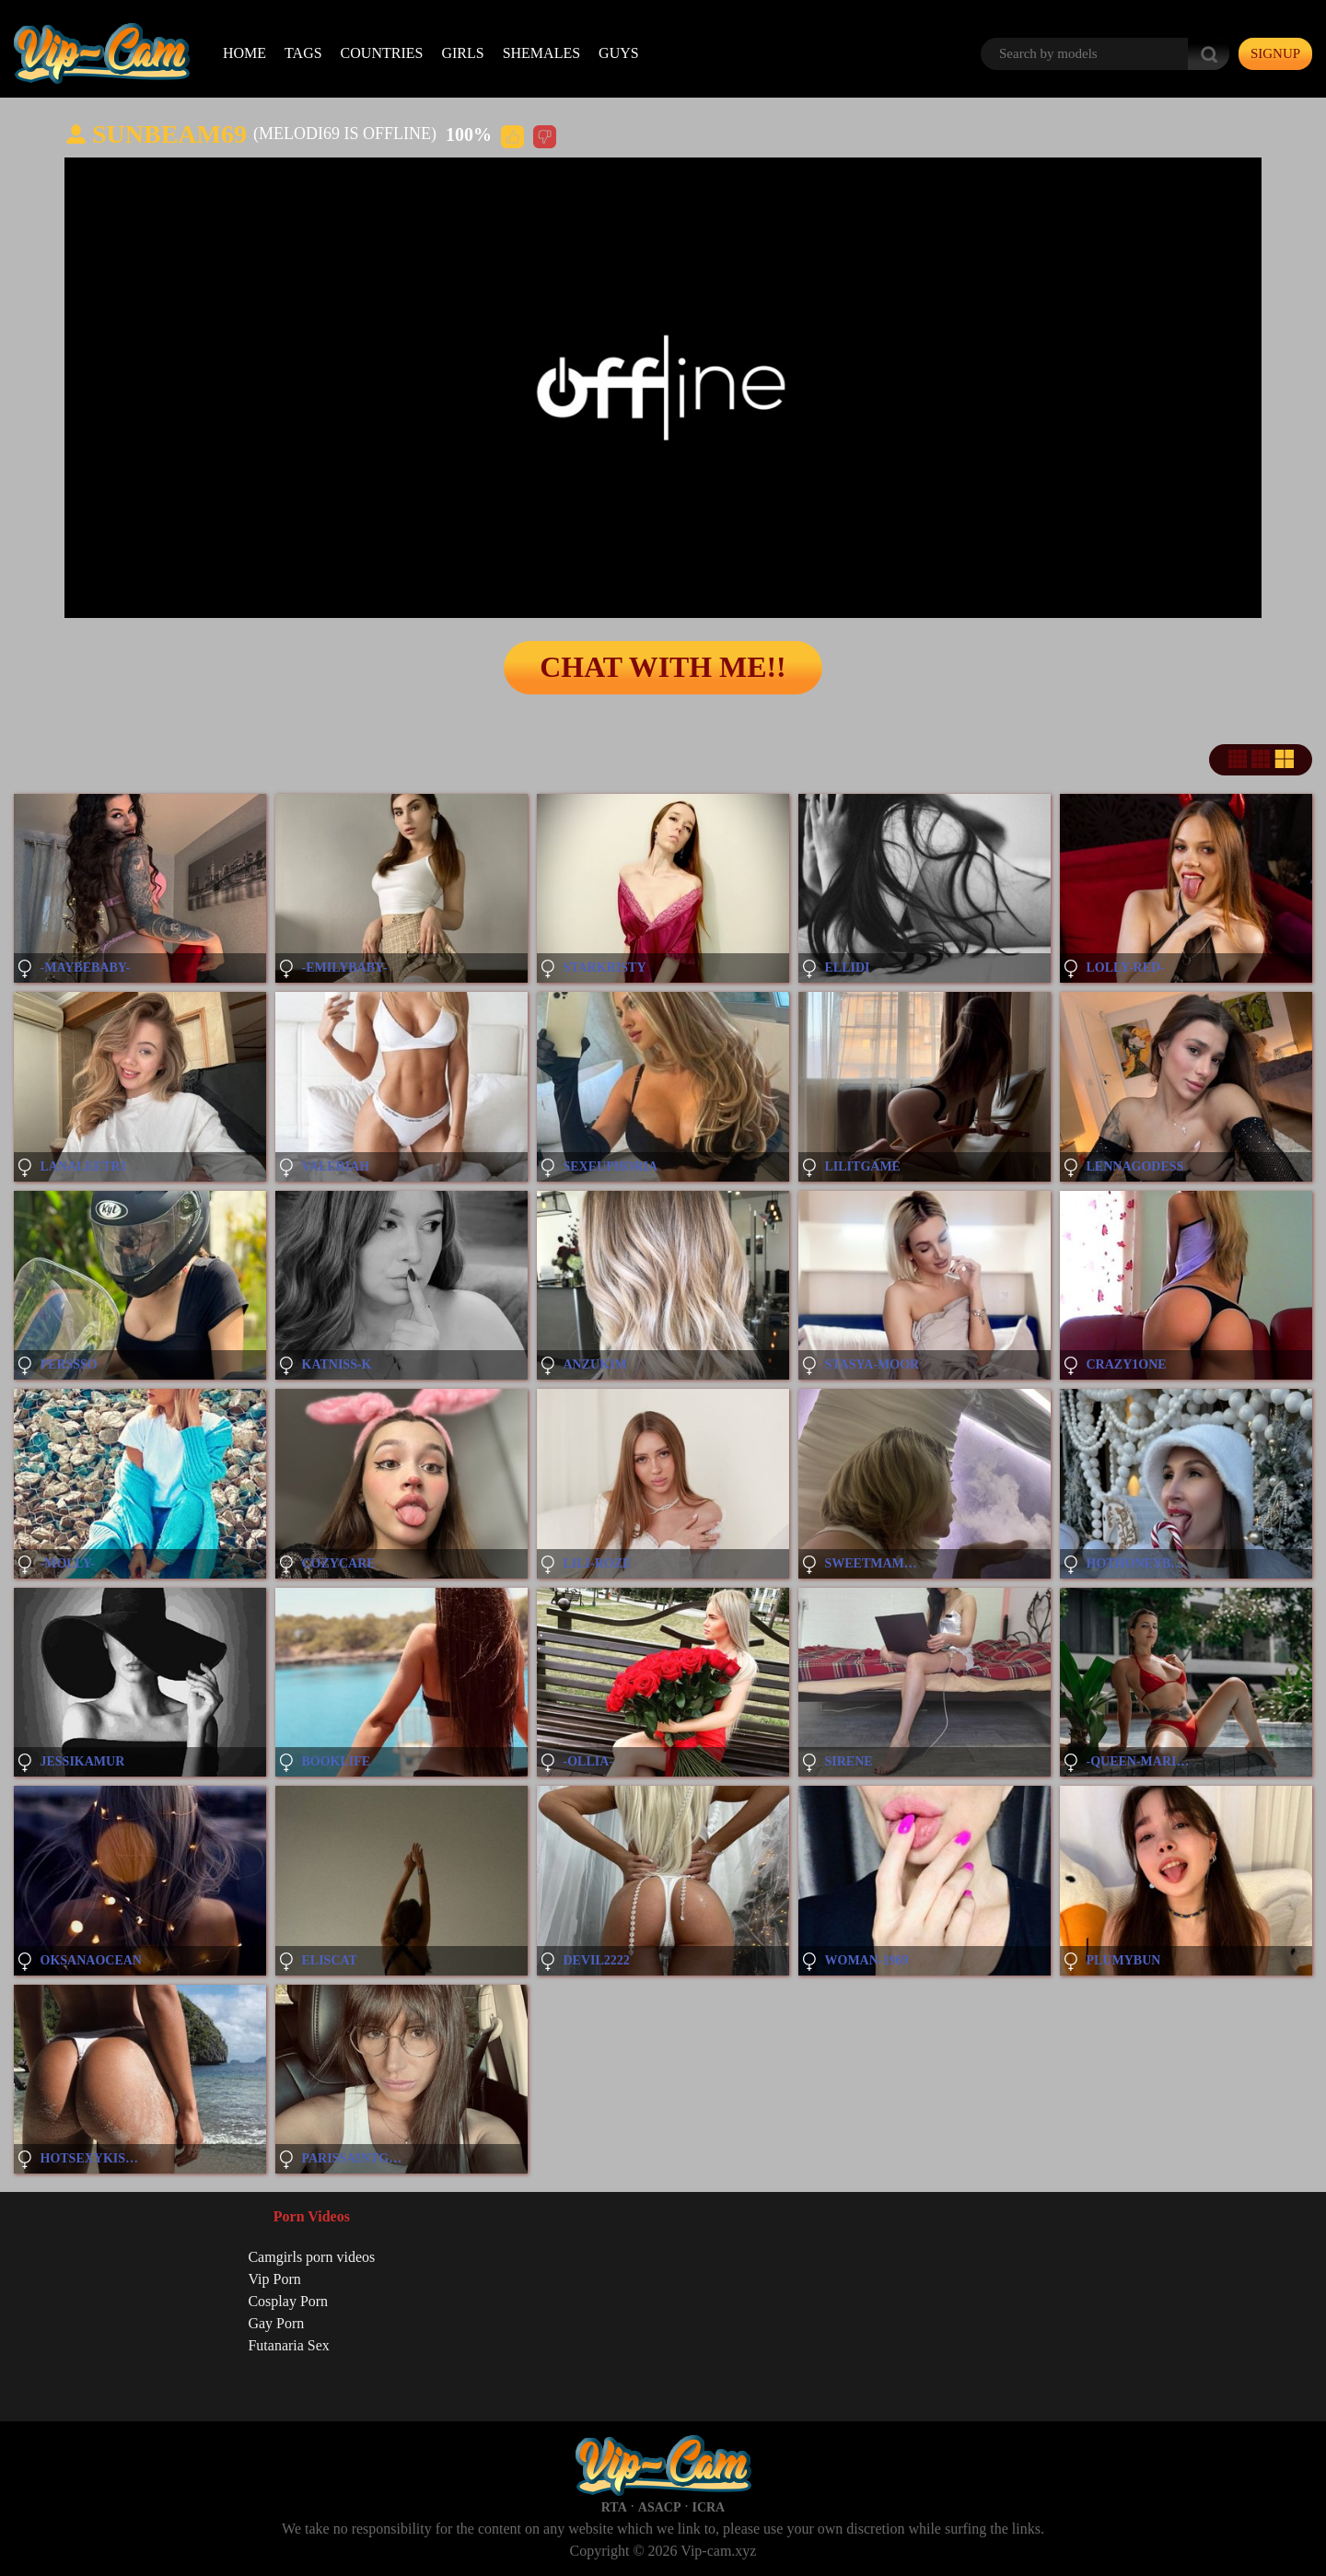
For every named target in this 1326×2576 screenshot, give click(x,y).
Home (244, 53)
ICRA (708, 2507)
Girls (462, 53)
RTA (614, 2507)
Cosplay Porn (288, 2301)
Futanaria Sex (288, 2345)
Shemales (541, 53)
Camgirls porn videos (311, 2257)
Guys (619, 53)
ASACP (659, 2507)
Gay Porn (276, 2323)
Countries (382, 53)
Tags (303, 53)
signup (1275, 53)
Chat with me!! (663, 667)
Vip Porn (274, 2279)
